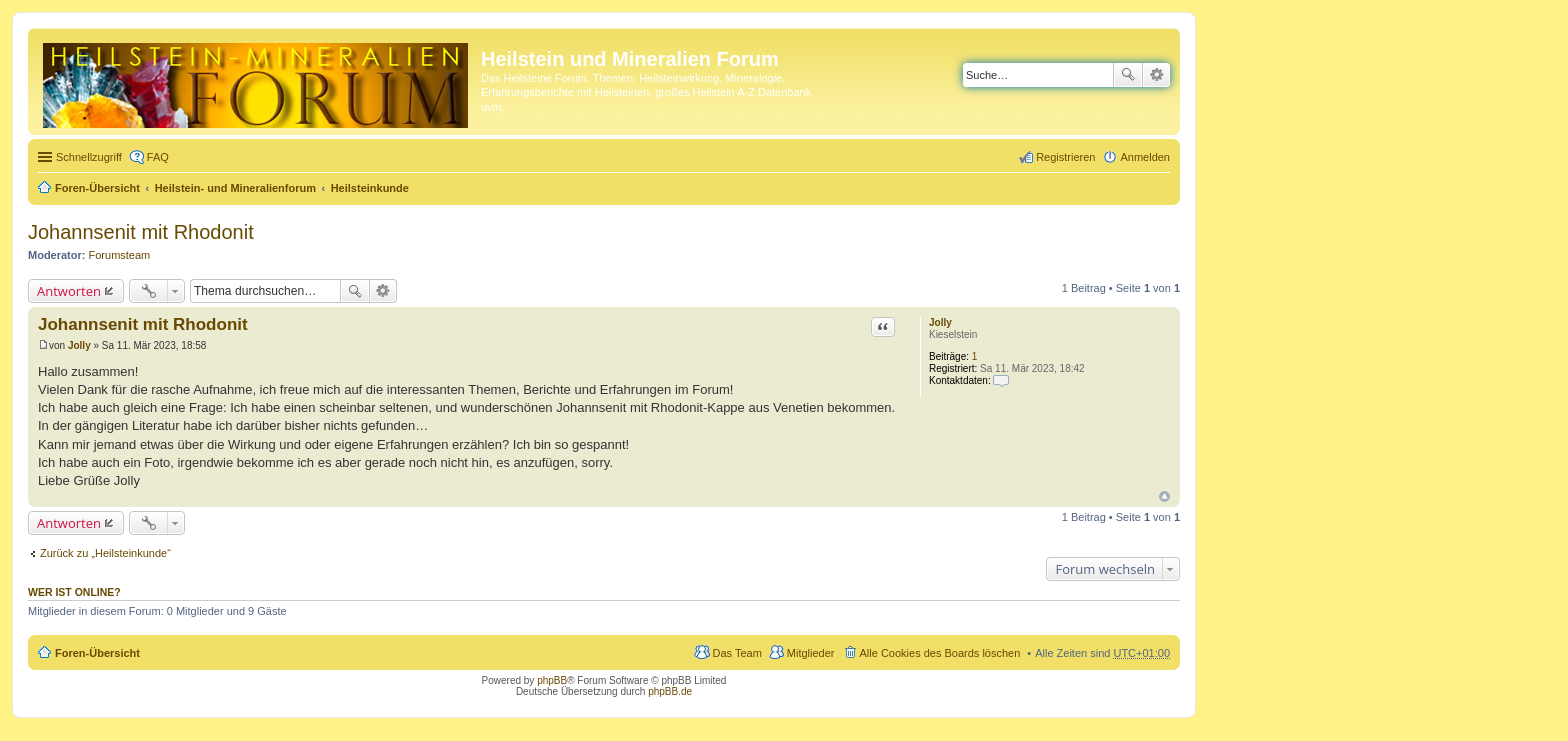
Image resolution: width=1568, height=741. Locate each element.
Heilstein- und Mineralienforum (235, 188)
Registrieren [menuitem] (1065, 157)
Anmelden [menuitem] (1145, 157)
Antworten (69, 291)
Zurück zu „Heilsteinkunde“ (105, 553)
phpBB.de (670, 691)
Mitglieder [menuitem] (811, 653)
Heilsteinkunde (370, 188)
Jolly (940, 322)
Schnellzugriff (89, 157)
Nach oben (1164, 496)
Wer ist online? (74, 592)
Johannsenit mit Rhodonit (141, 232)
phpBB (552, 680)
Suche (1128, 75)
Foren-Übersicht (97, 188)
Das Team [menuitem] (736, 653)
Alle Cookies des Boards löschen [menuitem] (940, 653)
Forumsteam (120, 255)
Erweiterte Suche (1156, 75)
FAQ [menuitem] (158, 157)
